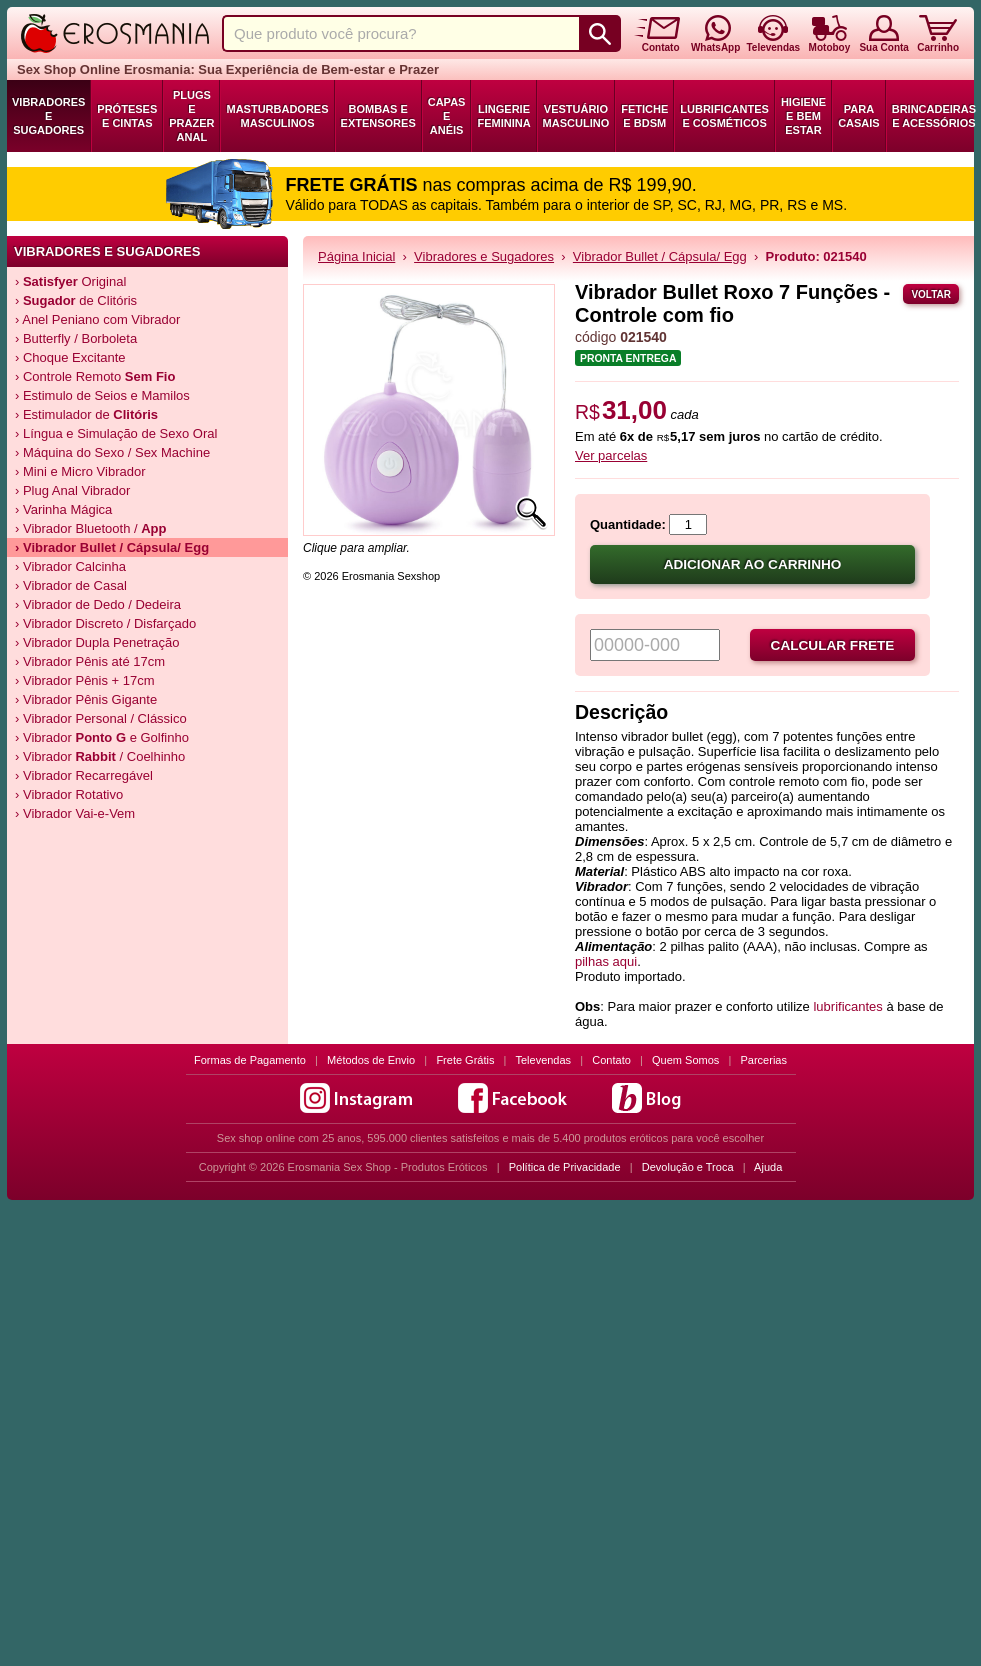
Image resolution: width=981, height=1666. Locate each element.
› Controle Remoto (95, 376)
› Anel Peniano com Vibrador (97, 319)
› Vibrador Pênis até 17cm (90, 661)
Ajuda (768, 1167)
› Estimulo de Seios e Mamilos (102, 395)
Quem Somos (685, 1060)
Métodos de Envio (371, 1060)
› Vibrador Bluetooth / (91, 528)
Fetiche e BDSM (644, 116)
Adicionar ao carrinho (753, 564)
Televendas (543, 1060)
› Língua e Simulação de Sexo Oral (116, 433)
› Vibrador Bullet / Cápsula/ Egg (112, 547)
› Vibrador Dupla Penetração (97, 642)
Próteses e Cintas (127, 116)
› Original (70, 281)
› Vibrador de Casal (71, 585)
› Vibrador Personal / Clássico (101, 718)
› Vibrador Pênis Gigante (86, 699)
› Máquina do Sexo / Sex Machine (112, 452)
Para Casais (859, 116)
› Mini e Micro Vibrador (80, 471)
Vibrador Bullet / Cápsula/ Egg (660, 256)
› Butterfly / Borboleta (76, 338)
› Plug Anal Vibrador (72, 490)
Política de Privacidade (565, 1167)
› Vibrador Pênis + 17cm (85, 680)
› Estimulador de (86, 414)
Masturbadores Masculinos (277, 116)
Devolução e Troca (688, 1167)
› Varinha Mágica (63, 509)
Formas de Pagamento (250, 1060)
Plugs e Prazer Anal (191, 116)
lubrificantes (847, 1006)
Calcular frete (833, 645)
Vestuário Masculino (576, 116)
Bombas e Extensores (378, 116)
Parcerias (764, 1060)
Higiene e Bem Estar (803, 116)
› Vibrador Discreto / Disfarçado (105, 623)
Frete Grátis (465, 1060)
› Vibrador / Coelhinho (100, 756)
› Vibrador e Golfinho (102, 737)
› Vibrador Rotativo (69, 794)
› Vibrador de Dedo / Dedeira (98, 604)
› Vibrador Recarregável (84, 775)
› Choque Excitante (70, 357)
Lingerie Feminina (503, 116)
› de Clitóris (76, 300)
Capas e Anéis (447, 116)
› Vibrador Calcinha (70, 566)
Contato (611, 1060)
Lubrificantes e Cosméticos (724, 116)
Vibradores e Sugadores (48, 116)
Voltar (931, 294)
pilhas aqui (606, 961)
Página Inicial (356, 256)
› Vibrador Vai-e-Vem (75, 813)
